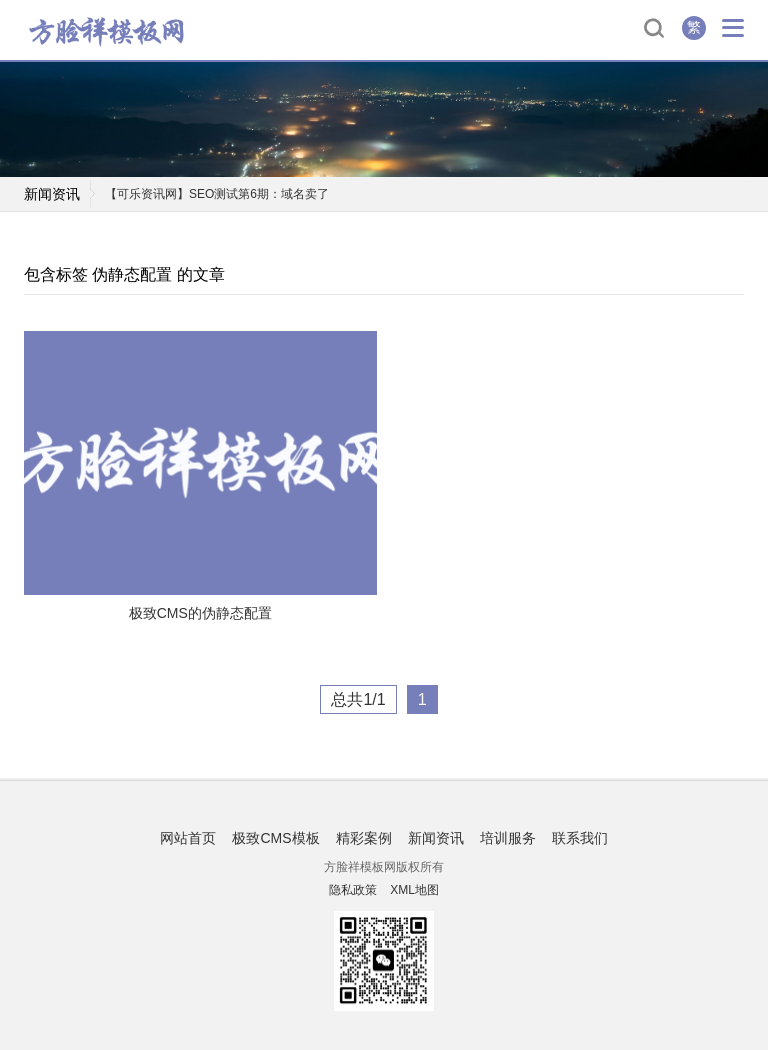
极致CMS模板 (275, 838)
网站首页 (188, 838)
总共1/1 (358, 699)
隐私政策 (353, 890)
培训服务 (508, 838)
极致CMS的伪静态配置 (200, 613)
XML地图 (414, 890)
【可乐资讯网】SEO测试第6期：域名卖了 (217, 194)
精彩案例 (364, 838)
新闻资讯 (436, 838)
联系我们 (580, 838)
